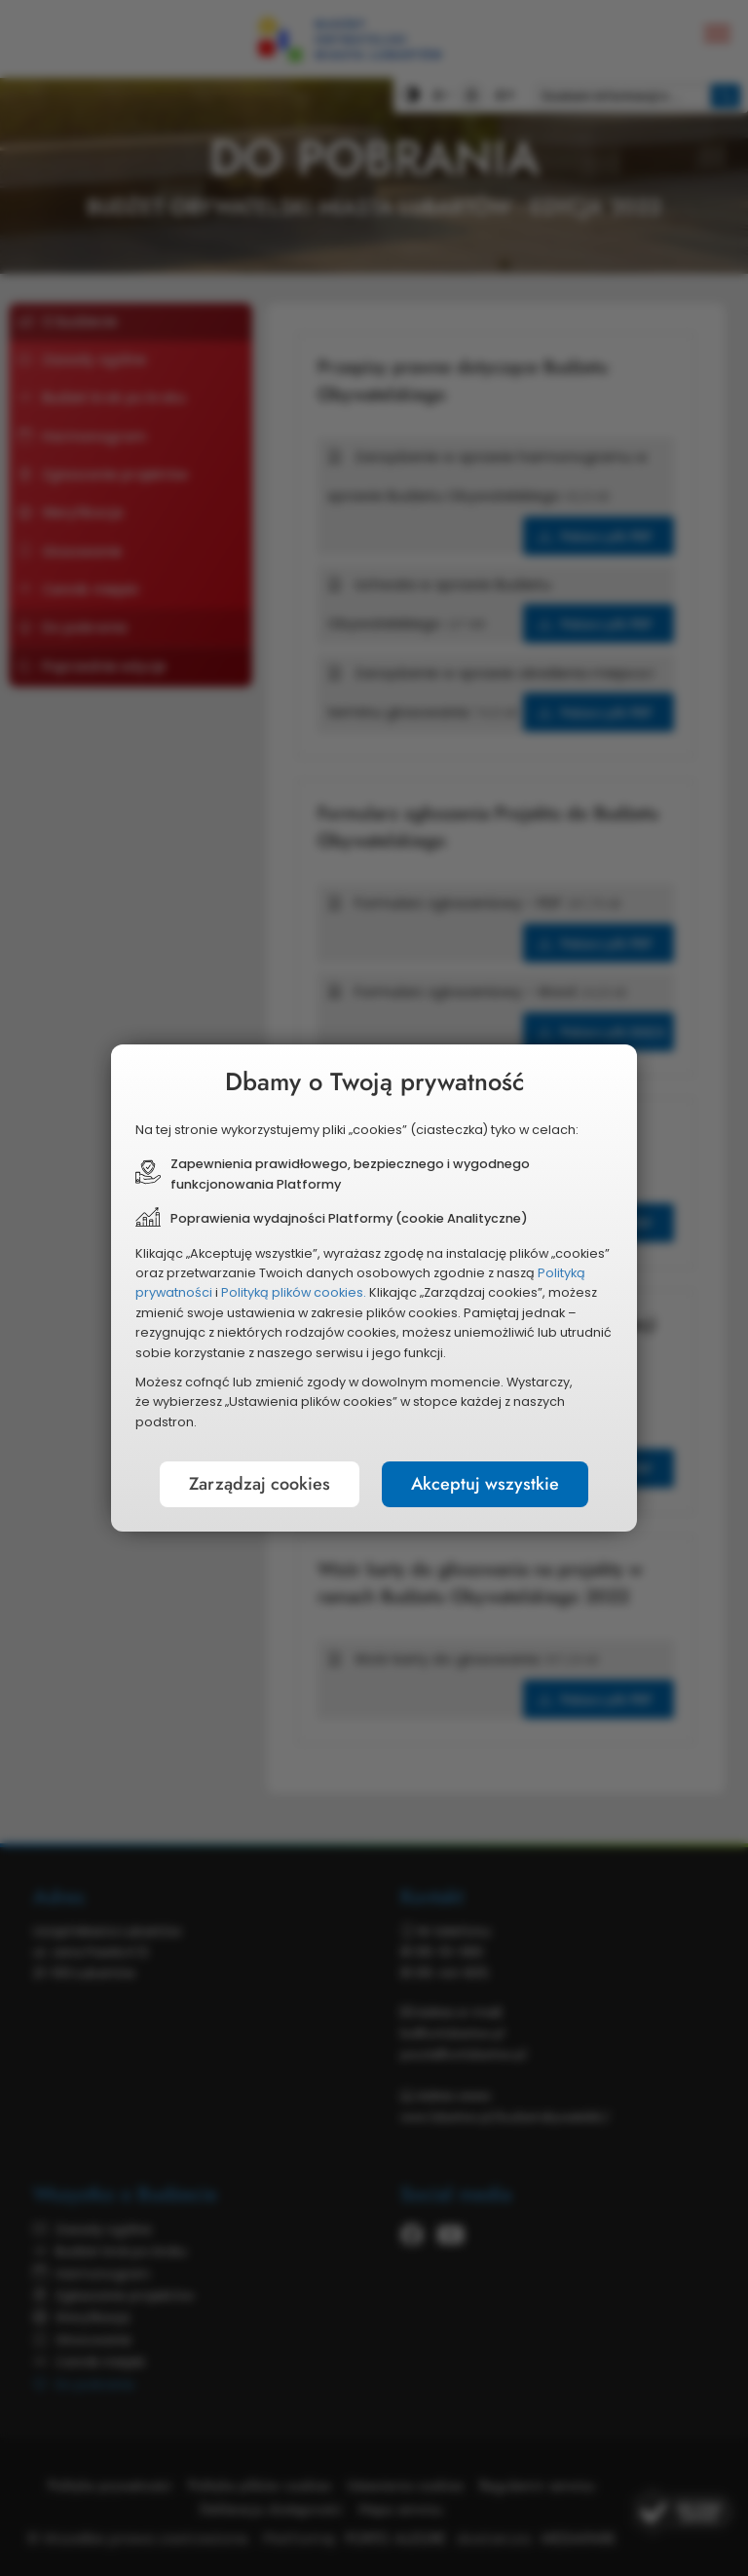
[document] (374, 1288)
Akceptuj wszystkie (485, 1483)
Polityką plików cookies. (293, 1292)
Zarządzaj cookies (259, 1483)
